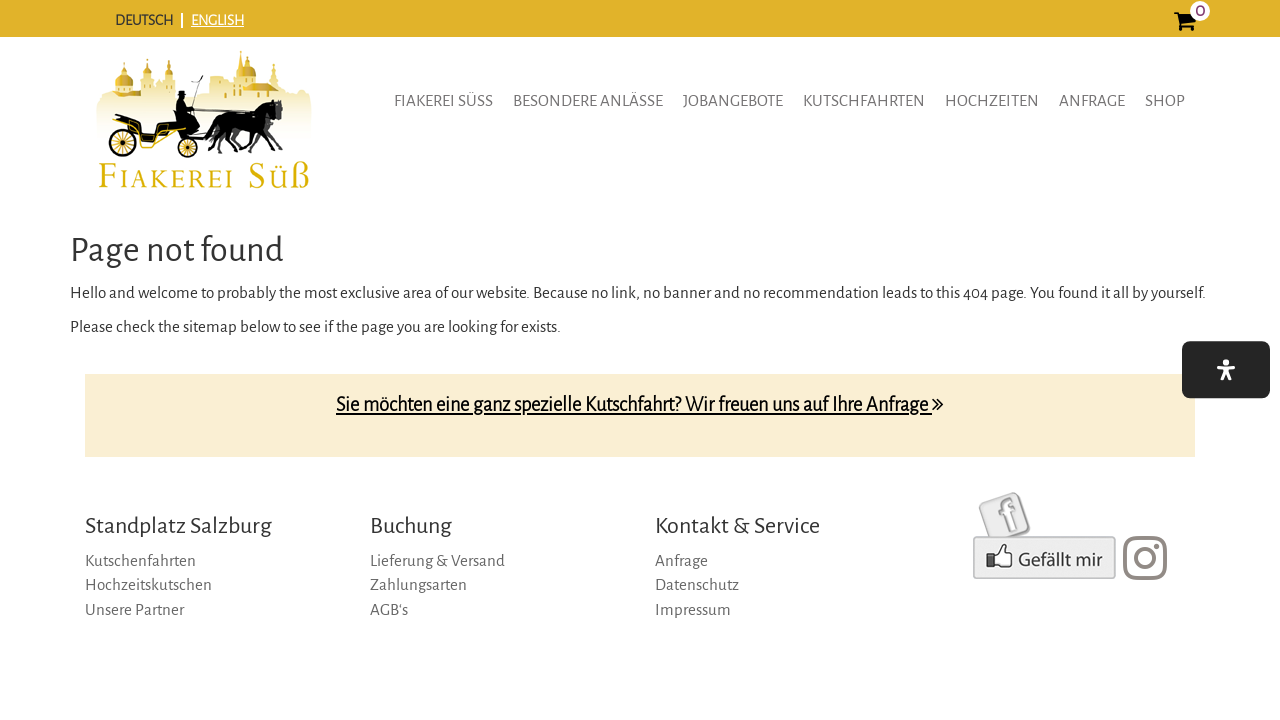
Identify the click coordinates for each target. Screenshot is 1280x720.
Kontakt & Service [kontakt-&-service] (737, 526)
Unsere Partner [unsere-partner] (134, 609)
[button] (1226, 369)
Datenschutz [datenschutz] (697, 584)
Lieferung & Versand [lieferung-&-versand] (437, 560)
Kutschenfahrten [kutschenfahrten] (140, 560)
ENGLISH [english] (217, 20)
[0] (1184, 23)
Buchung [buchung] (411, 526)
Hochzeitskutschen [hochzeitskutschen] (148, 584)
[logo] (203, 134)
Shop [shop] (1165, 100)
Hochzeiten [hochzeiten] (992, 100)
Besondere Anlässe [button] (588, 100)
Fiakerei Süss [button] (443, 100)
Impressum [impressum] (693, 609)
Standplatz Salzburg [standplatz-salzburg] (178, 526)
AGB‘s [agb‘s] (389, 609)
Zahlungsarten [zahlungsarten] (418, 584)
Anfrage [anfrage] (1092, 100)
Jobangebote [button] (733, 100)
